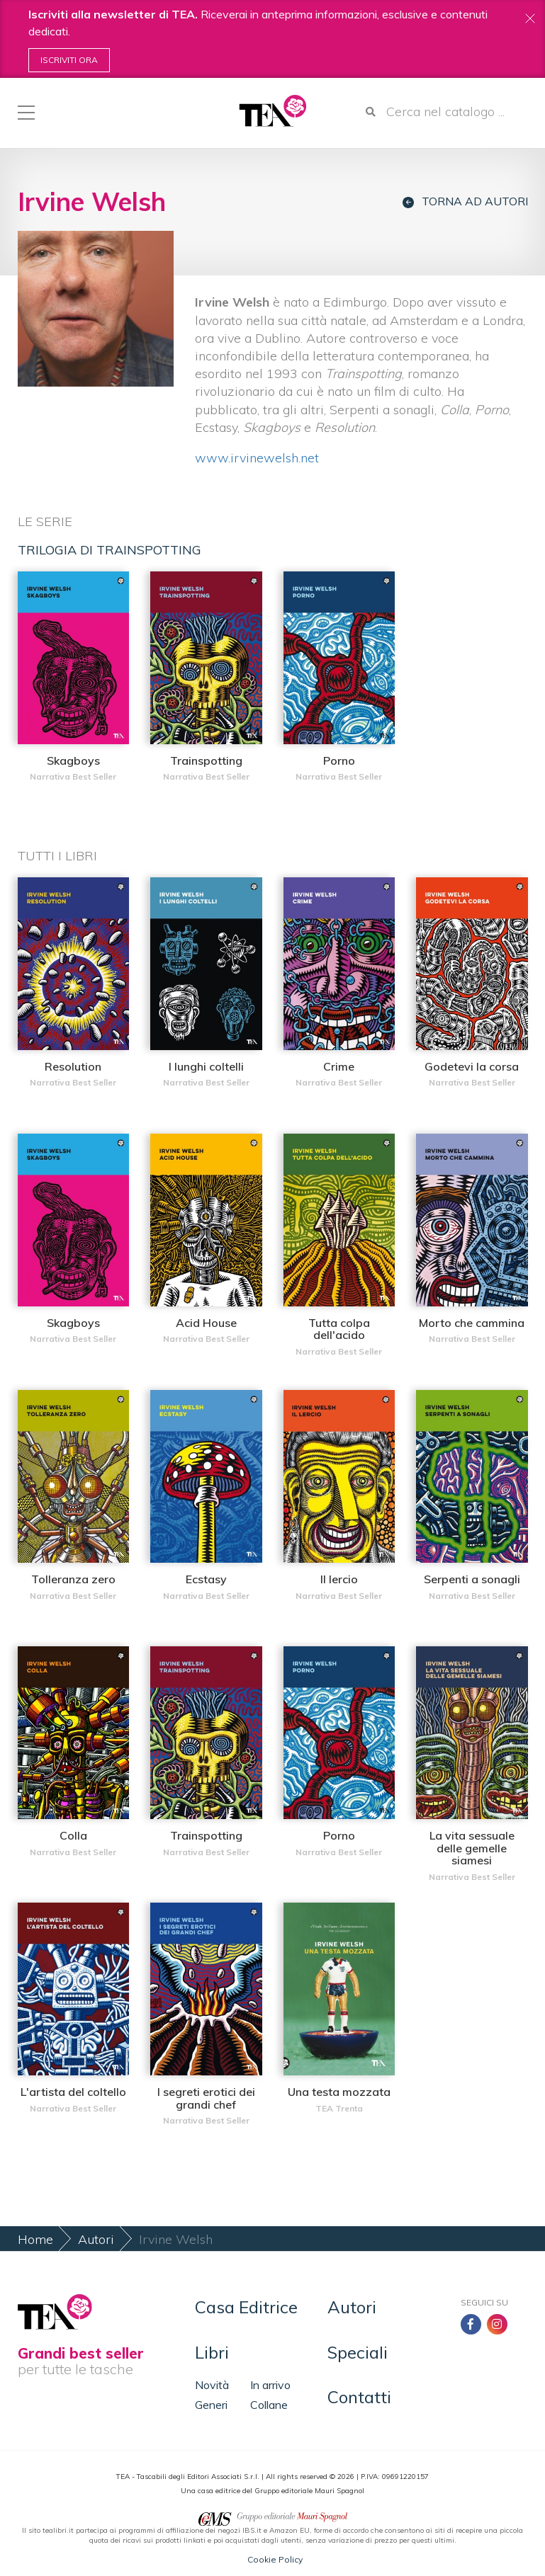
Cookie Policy (275, 2559)
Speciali (357, 2352)
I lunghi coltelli (206, 1066)
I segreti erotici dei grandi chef (206, 2098)
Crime (338, 1066)
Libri (212, 2352)
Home (35, 2239)
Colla (73, 1835)
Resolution (73, 1066)
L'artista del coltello (73, 2092)
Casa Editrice (246, 2307)
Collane (269, 2405)
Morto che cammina (471, 1323)
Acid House (206, 1323)
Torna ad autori (465, 201)
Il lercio (339, 1579)
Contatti (359, 2396)
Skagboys (73, 760)
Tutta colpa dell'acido (339, 1329)
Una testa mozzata (339, 2092)
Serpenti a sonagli (472, 1579)
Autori (96, 2239)
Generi (211, 2405)
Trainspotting (206, 760)
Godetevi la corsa (472, 1066)
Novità (212, 2385)
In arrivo (270, 2385)
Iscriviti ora (69, 60)
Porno (339, 760)
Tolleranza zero (73, 1579)
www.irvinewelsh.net (258, 458)
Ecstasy (206, 1579)
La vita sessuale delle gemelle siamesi (472, 1847)
